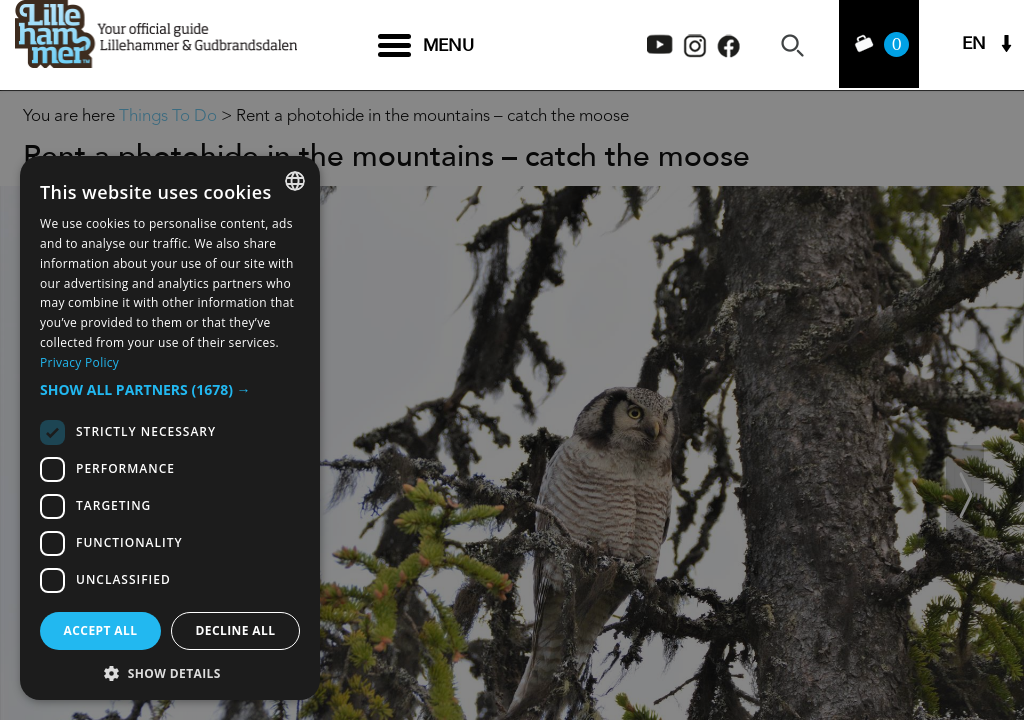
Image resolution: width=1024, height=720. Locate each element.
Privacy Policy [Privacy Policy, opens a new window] (79, 362)
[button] (170, 390)
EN (974, 45)
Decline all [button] (236, 630)
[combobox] (295, 181)
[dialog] (170, 428)
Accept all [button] (101, 630)
